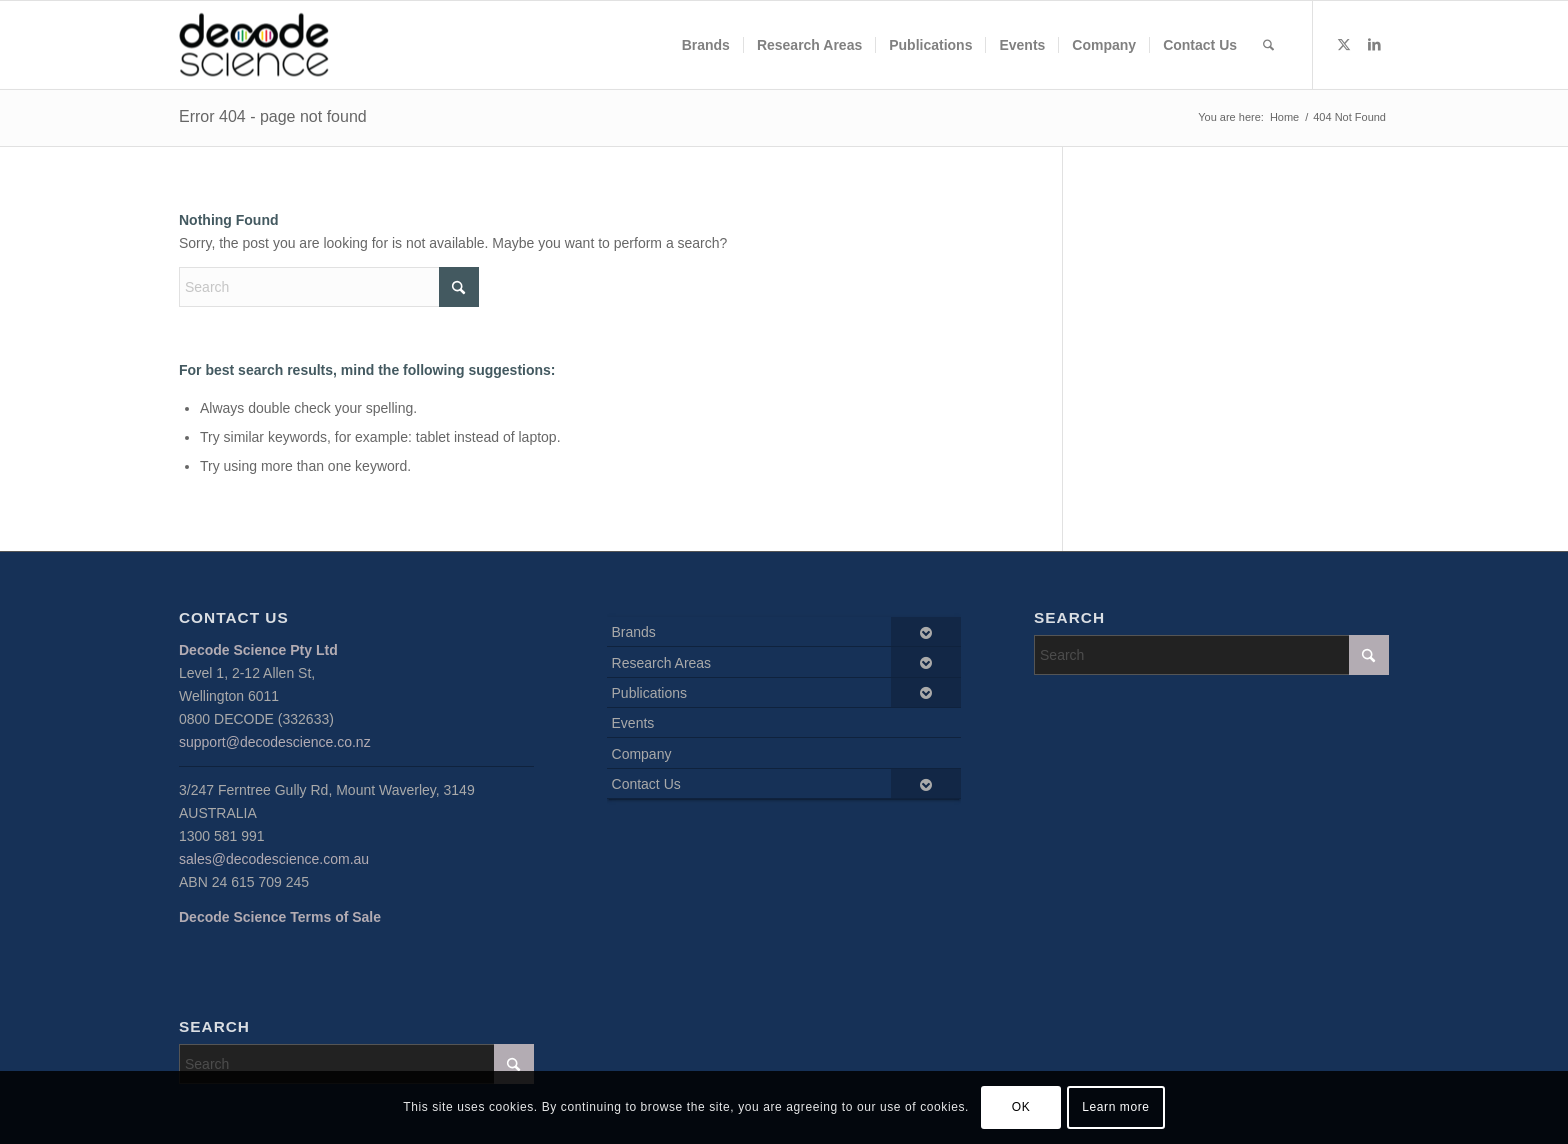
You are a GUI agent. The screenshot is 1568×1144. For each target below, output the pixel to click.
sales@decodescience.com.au (274, 859)
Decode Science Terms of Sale (280, 917)
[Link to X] (1344, 44)
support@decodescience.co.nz (275, 742)
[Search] (1268, 45)
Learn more (1115, 1107)
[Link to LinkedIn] (1374, 44)
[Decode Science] (254, 45)
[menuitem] (706, 45)
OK (1021, 1107)
